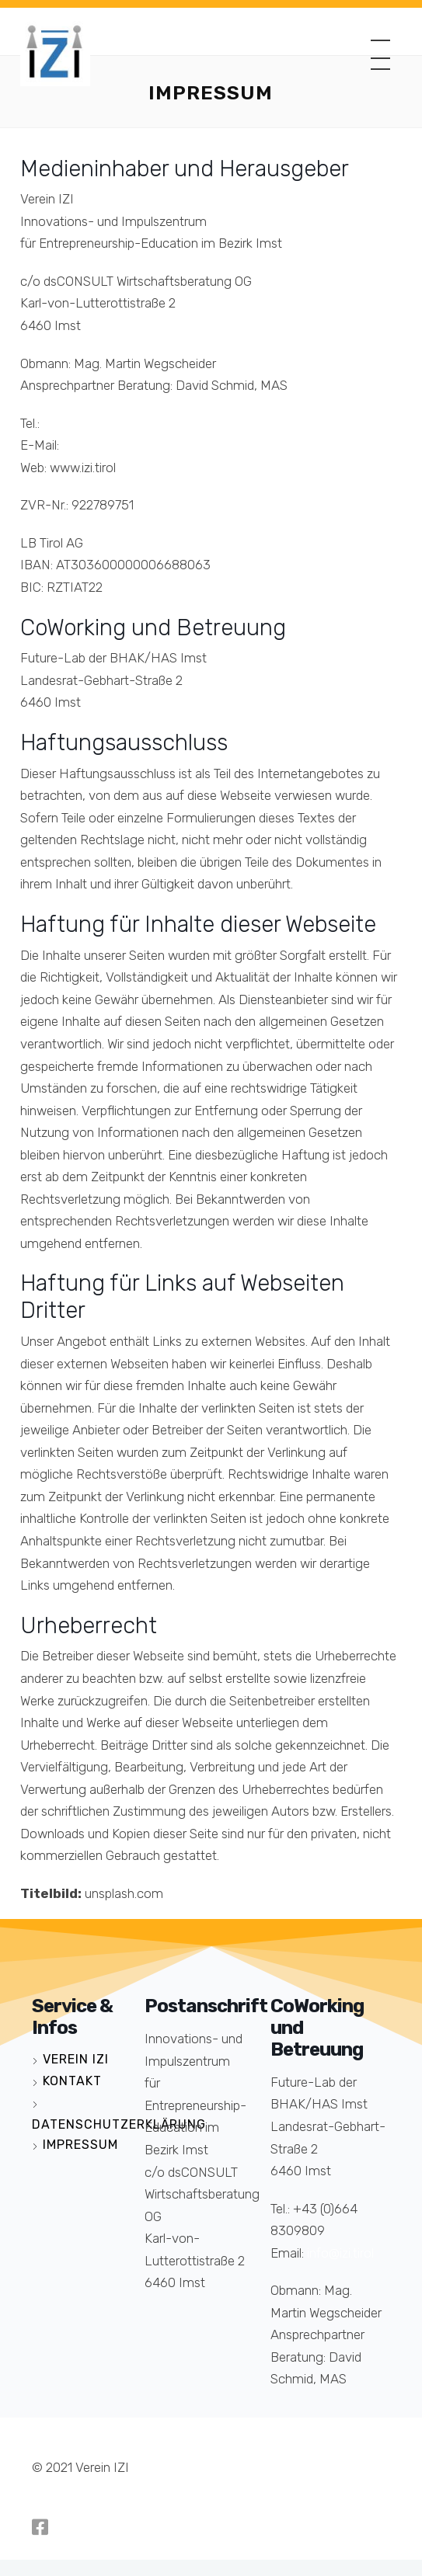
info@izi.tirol (95, 445)
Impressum (80, 2144)
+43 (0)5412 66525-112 (108, 423)
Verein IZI (76, 2059)
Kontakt (72, 2081)
